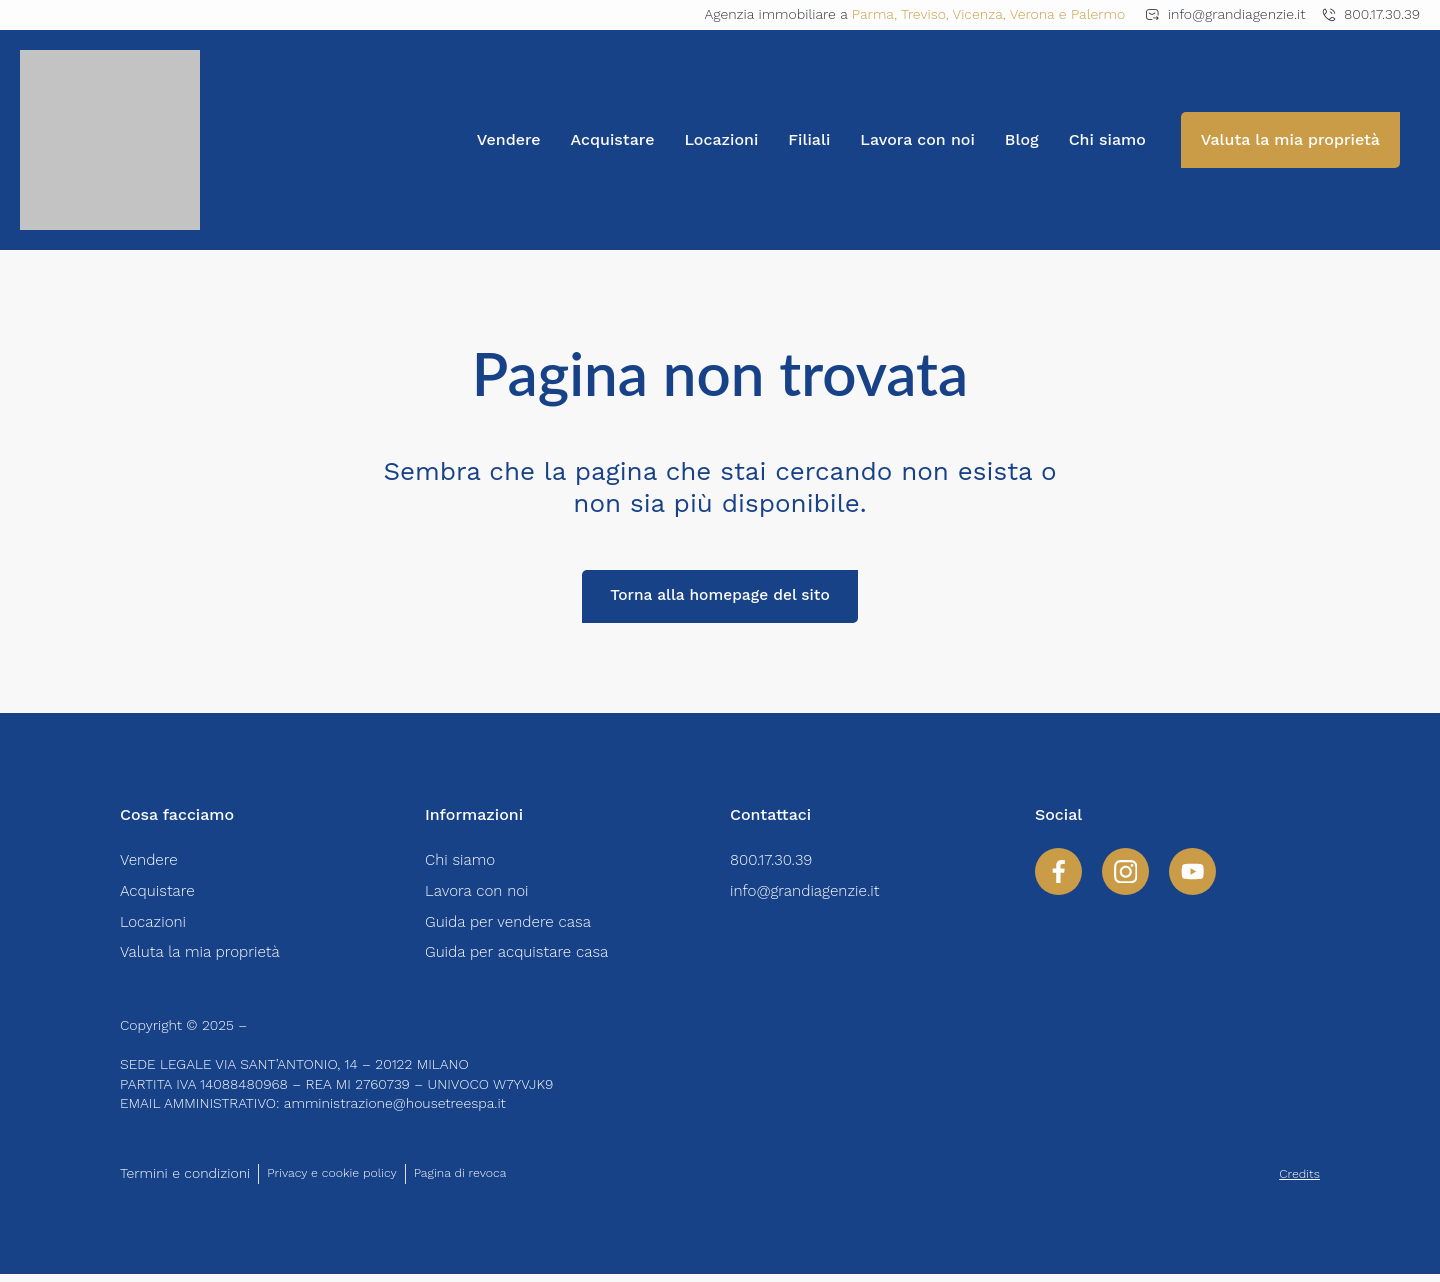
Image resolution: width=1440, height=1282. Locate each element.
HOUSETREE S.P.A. (312, 1033)
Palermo (1098, 14)
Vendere (509, 139)
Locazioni (721, 139)
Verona (1032, 14)
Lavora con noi (917, 139)
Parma (873, 14)
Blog (1022, 139)
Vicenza (978, 14)
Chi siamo (1107, 139)
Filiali (809, 139)
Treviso (923, 14)
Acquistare (613, 139)
